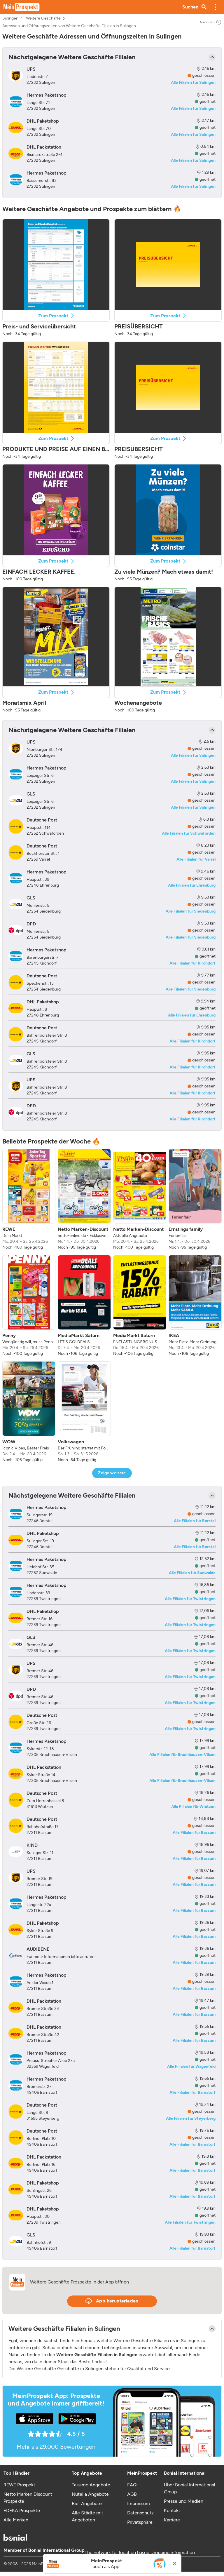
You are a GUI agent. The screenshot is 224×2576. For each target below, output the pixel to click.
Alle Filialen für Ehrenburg (192, 885)
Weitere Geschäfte (43, 18)
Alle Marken (16, 2520)
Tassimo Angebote (91, 2485)
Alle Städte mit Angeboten (87, 2516)
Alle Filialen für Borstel (195, 1520)
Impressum (138, 2503)
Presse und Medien (183, 2501)
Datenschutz (140, 2513)
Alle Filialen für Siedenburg (191, 911)
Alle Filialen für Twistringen (190, 1598)
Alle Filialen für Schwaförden (189, 833)
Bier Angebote (87, 2503)
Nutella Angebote (90, 2494)
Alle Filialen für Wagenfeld (191, 2066)
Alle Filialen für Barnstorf (192, 2092)
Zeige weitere (112, 1472)
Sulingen (10, 18)
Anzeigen (211, 22)
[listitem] (28, 1199)
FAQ (131, 2485)
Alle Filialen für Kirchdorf (192, 963)
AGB (132, 2494)
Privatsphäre (140, 2522)
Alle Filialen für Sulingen (193, 82)
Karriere (172, 2520)
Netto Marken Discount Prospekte (28, 2497)
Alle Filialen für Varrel (196, 859)
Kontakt (172, 2510)
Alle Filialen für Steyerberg (191, 2118)
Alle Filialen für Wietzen (193, 1806)
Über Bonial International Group (189, 2488)
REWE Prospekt (19, 2485)
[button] (215, 7)
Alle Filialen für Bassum (194, 1832)
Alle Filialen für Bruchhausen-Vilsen (182, 1754)
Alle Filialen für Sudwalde (192, 1572)
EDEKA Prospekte (22, 2510)
